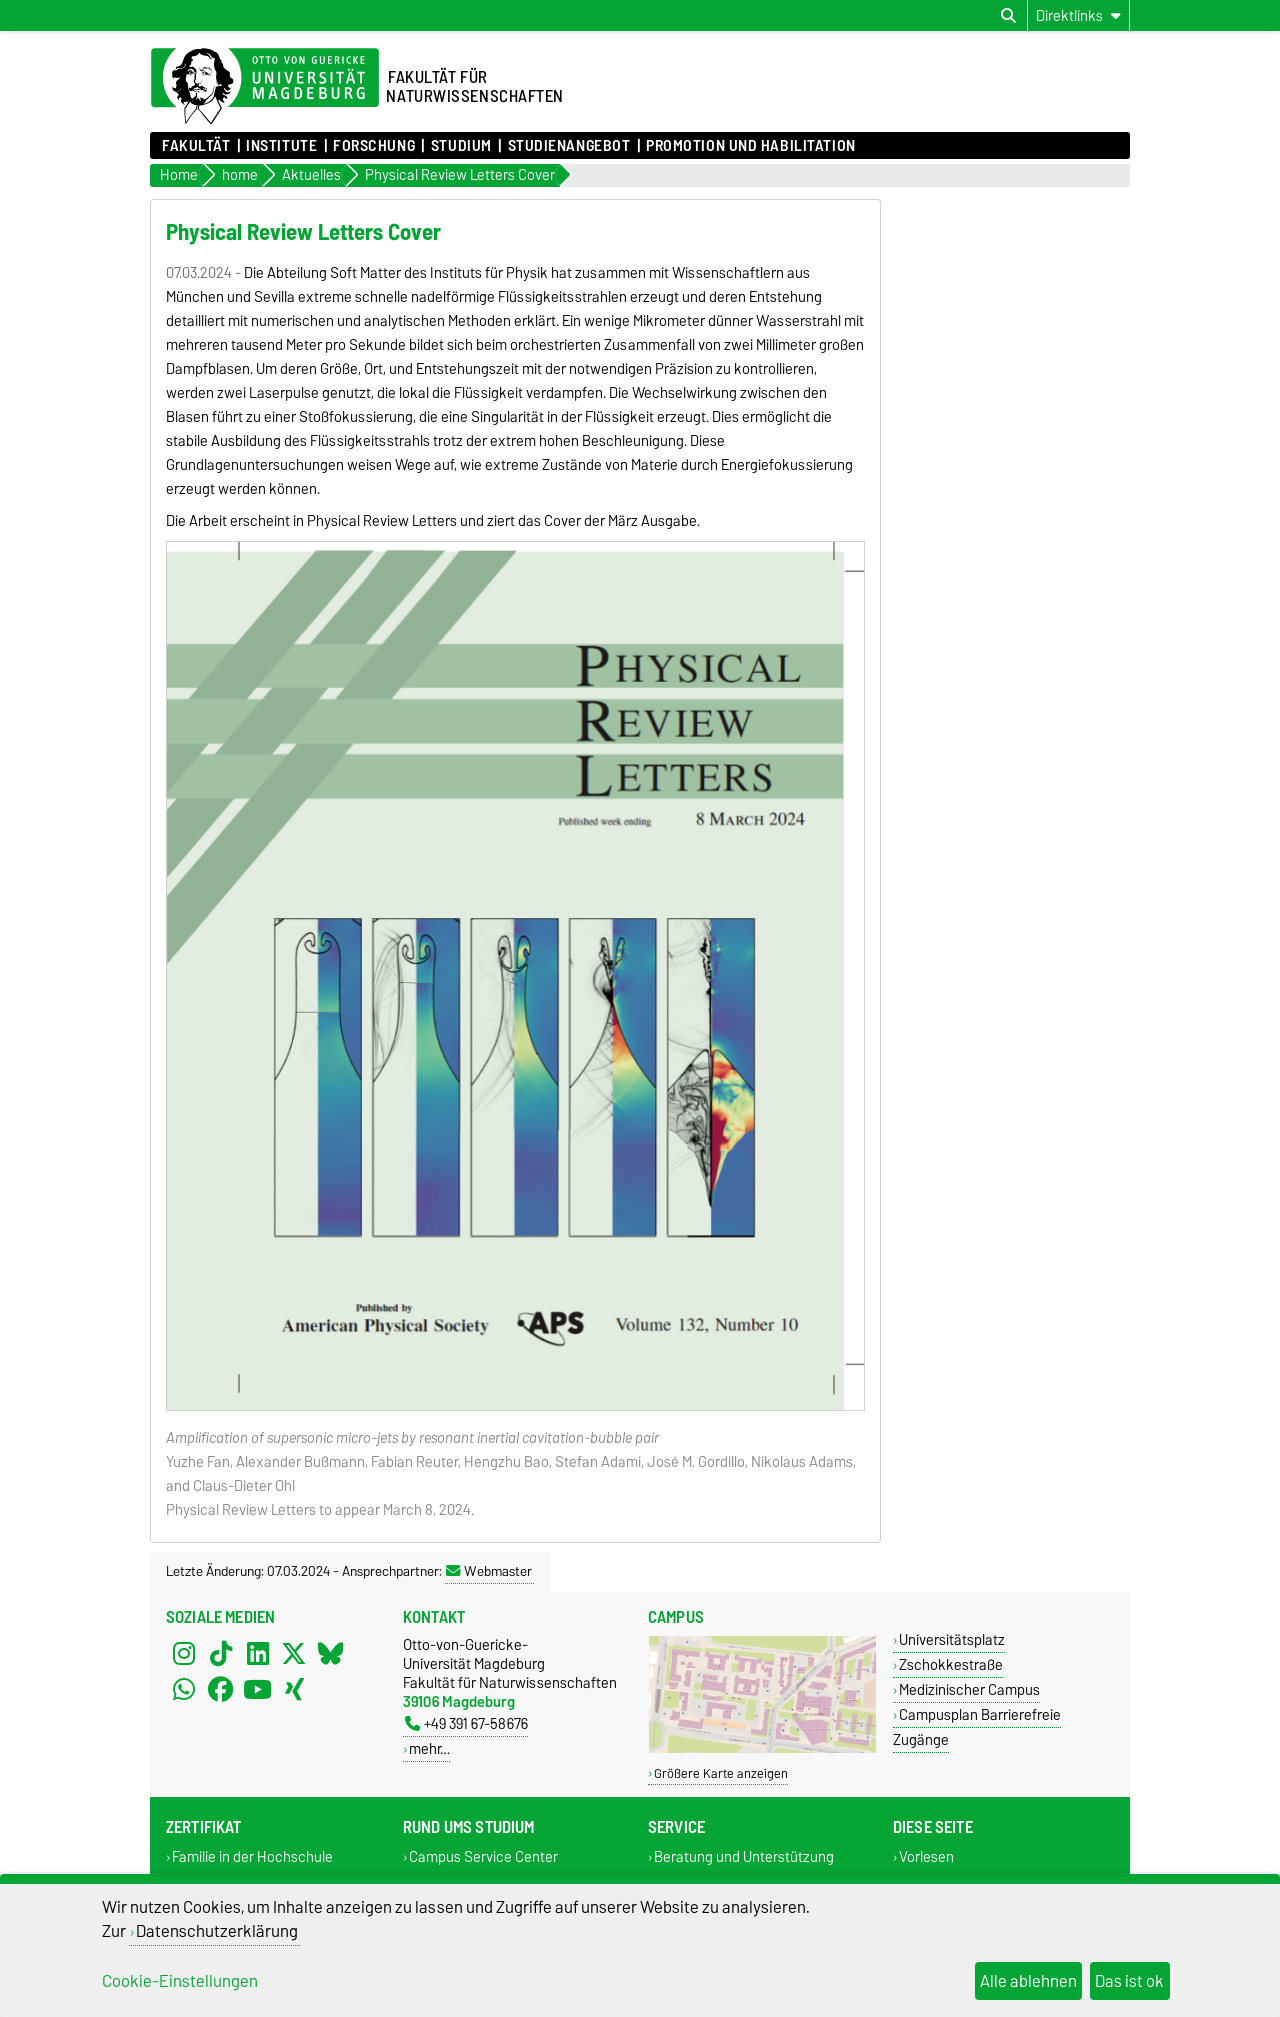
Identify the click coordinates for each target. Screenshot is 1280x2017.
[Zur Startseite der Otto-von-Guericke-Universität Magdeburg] (265, 87)
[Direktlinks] (1078, 15)
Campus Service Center (483, 1856)
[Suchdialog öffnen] (1008, 16)
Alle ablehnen (1028, 1981)
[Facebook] (221, 1689)
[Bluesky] (331, 1653)
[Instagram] (184, 1653)
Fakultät (196, 146)
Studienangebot (569, 146)
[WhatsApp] (184, 1689)
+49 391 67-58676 (466, 1723)
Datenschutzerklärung (217, 1931)
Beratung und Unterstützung (744, 1856)
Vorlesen (926, 1856)
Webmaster (489, 1571)
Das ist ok (1129, 1981)
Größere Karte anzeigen (721, 1773)
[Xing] (294, 1689)
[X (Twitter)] (294, 1653)
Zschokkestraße (951, 1664)
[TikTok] (221, 1653)
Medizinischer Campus (969, 1689)
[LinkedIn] (258, 1653)
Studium (461, 146)
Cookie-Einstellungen (180, 1981)
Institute (281, 146)
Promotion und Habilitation (751, 146)
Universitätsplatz (952, 1639)
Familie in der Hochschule (252, 1856)
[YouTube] (258, 1689)
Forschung (374, 146)
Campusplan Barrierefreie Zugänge (977, 1727)
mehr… (429, 1748)
